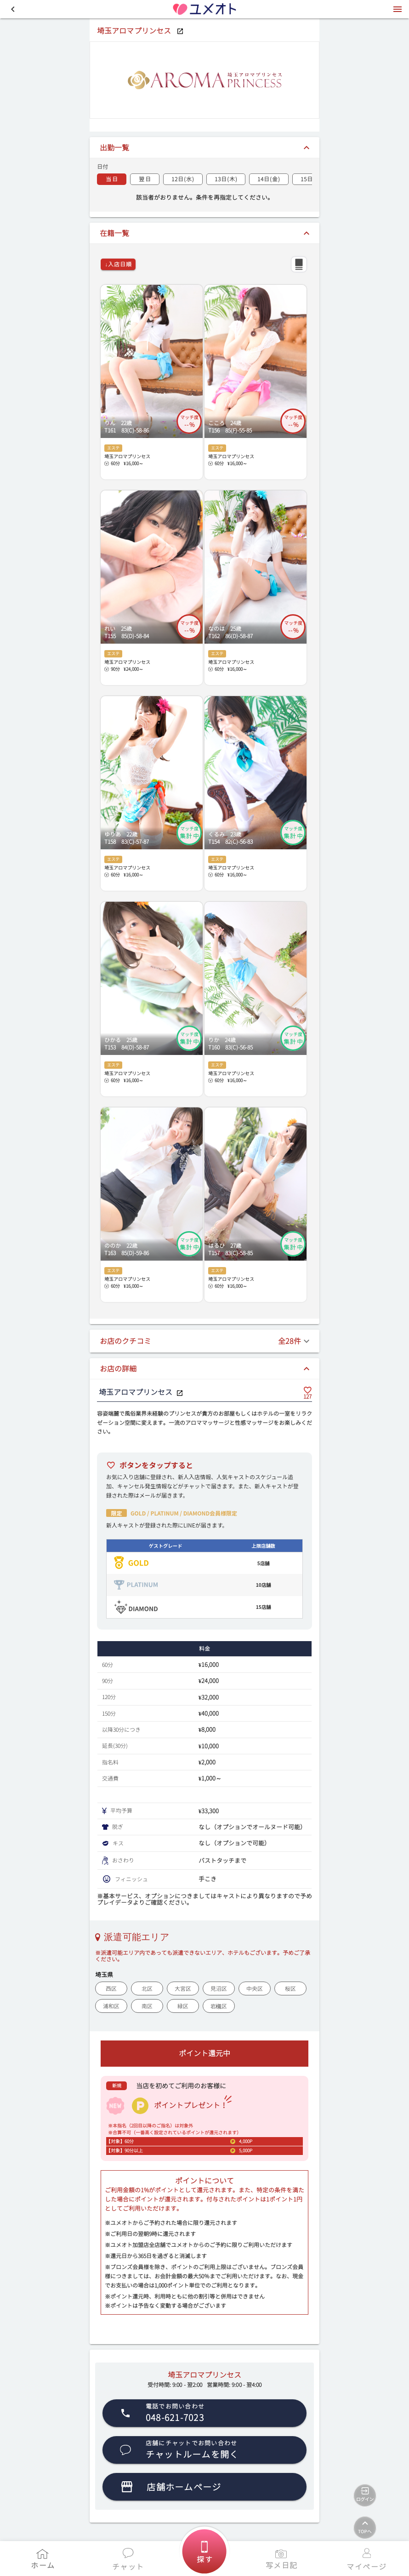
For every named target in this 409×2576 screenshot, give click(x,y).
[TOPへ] (364, 2527)
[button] (12, 9)
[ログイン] (364, 2495)
